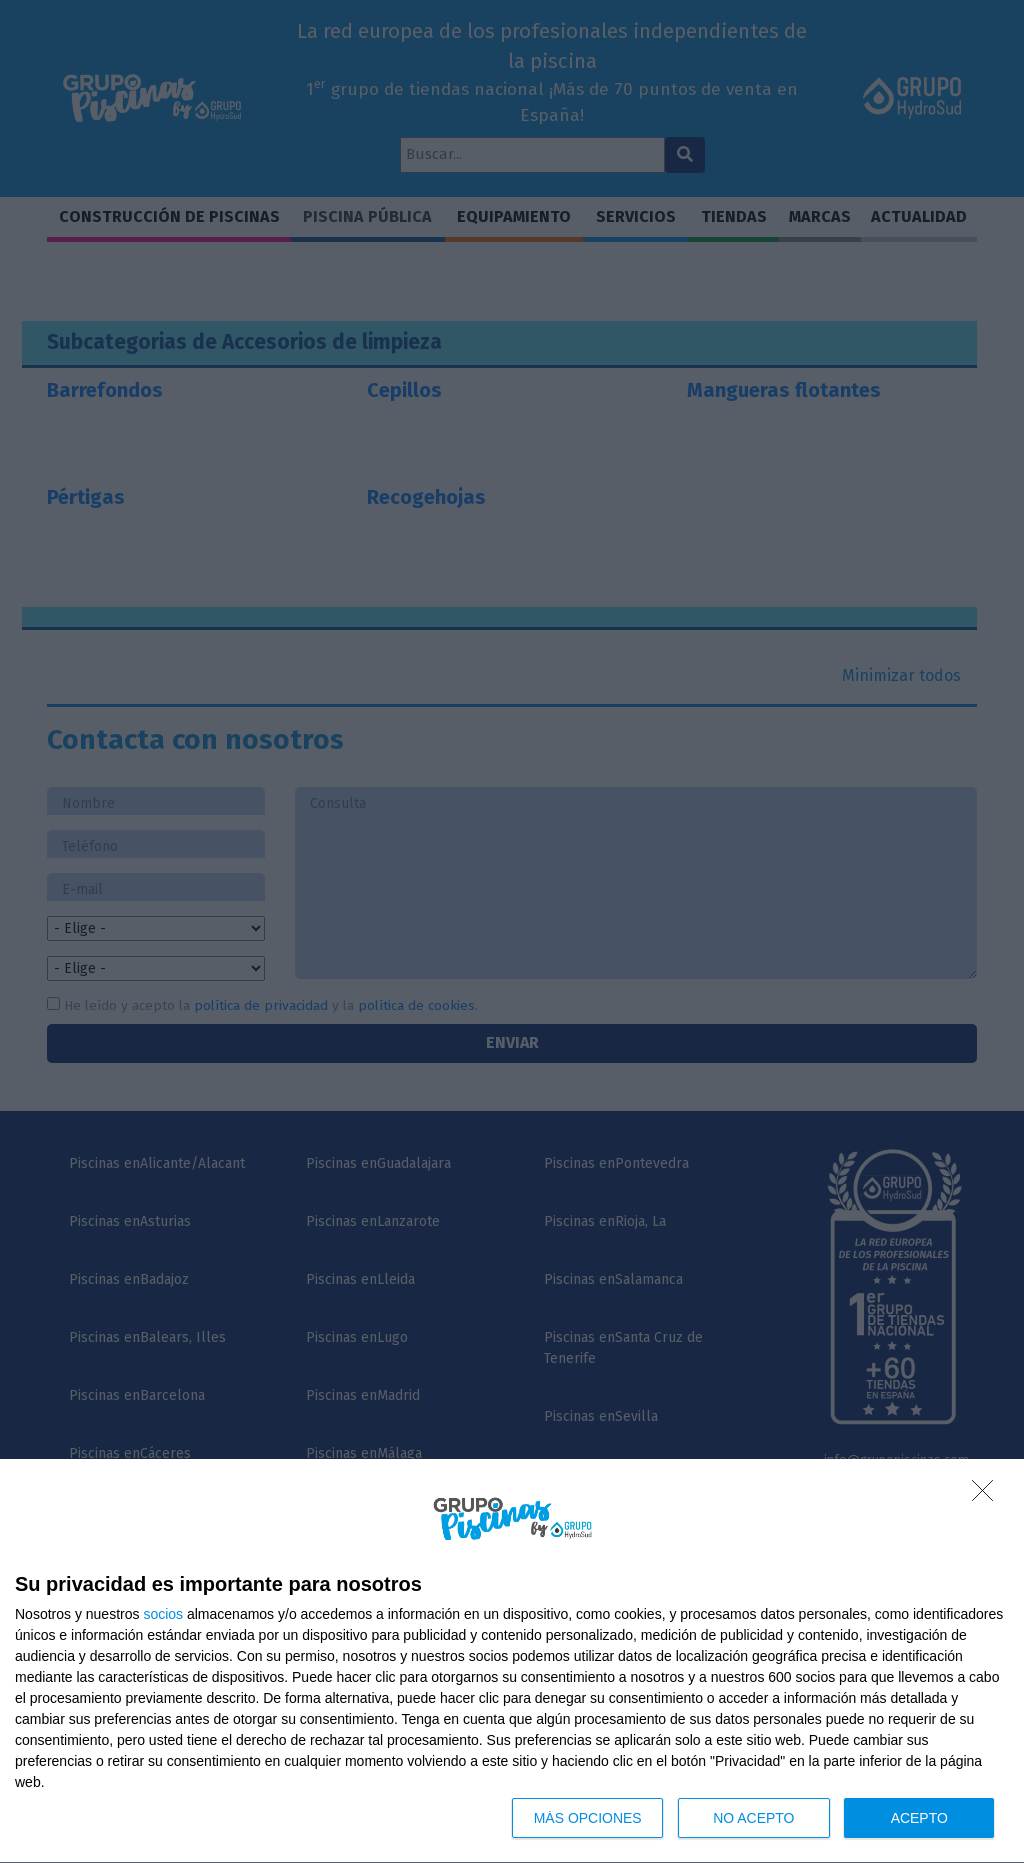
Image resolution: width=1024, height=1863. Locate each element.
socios (163, 1614)
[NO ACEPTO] (988, 1496)
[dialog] (512, 1661)
